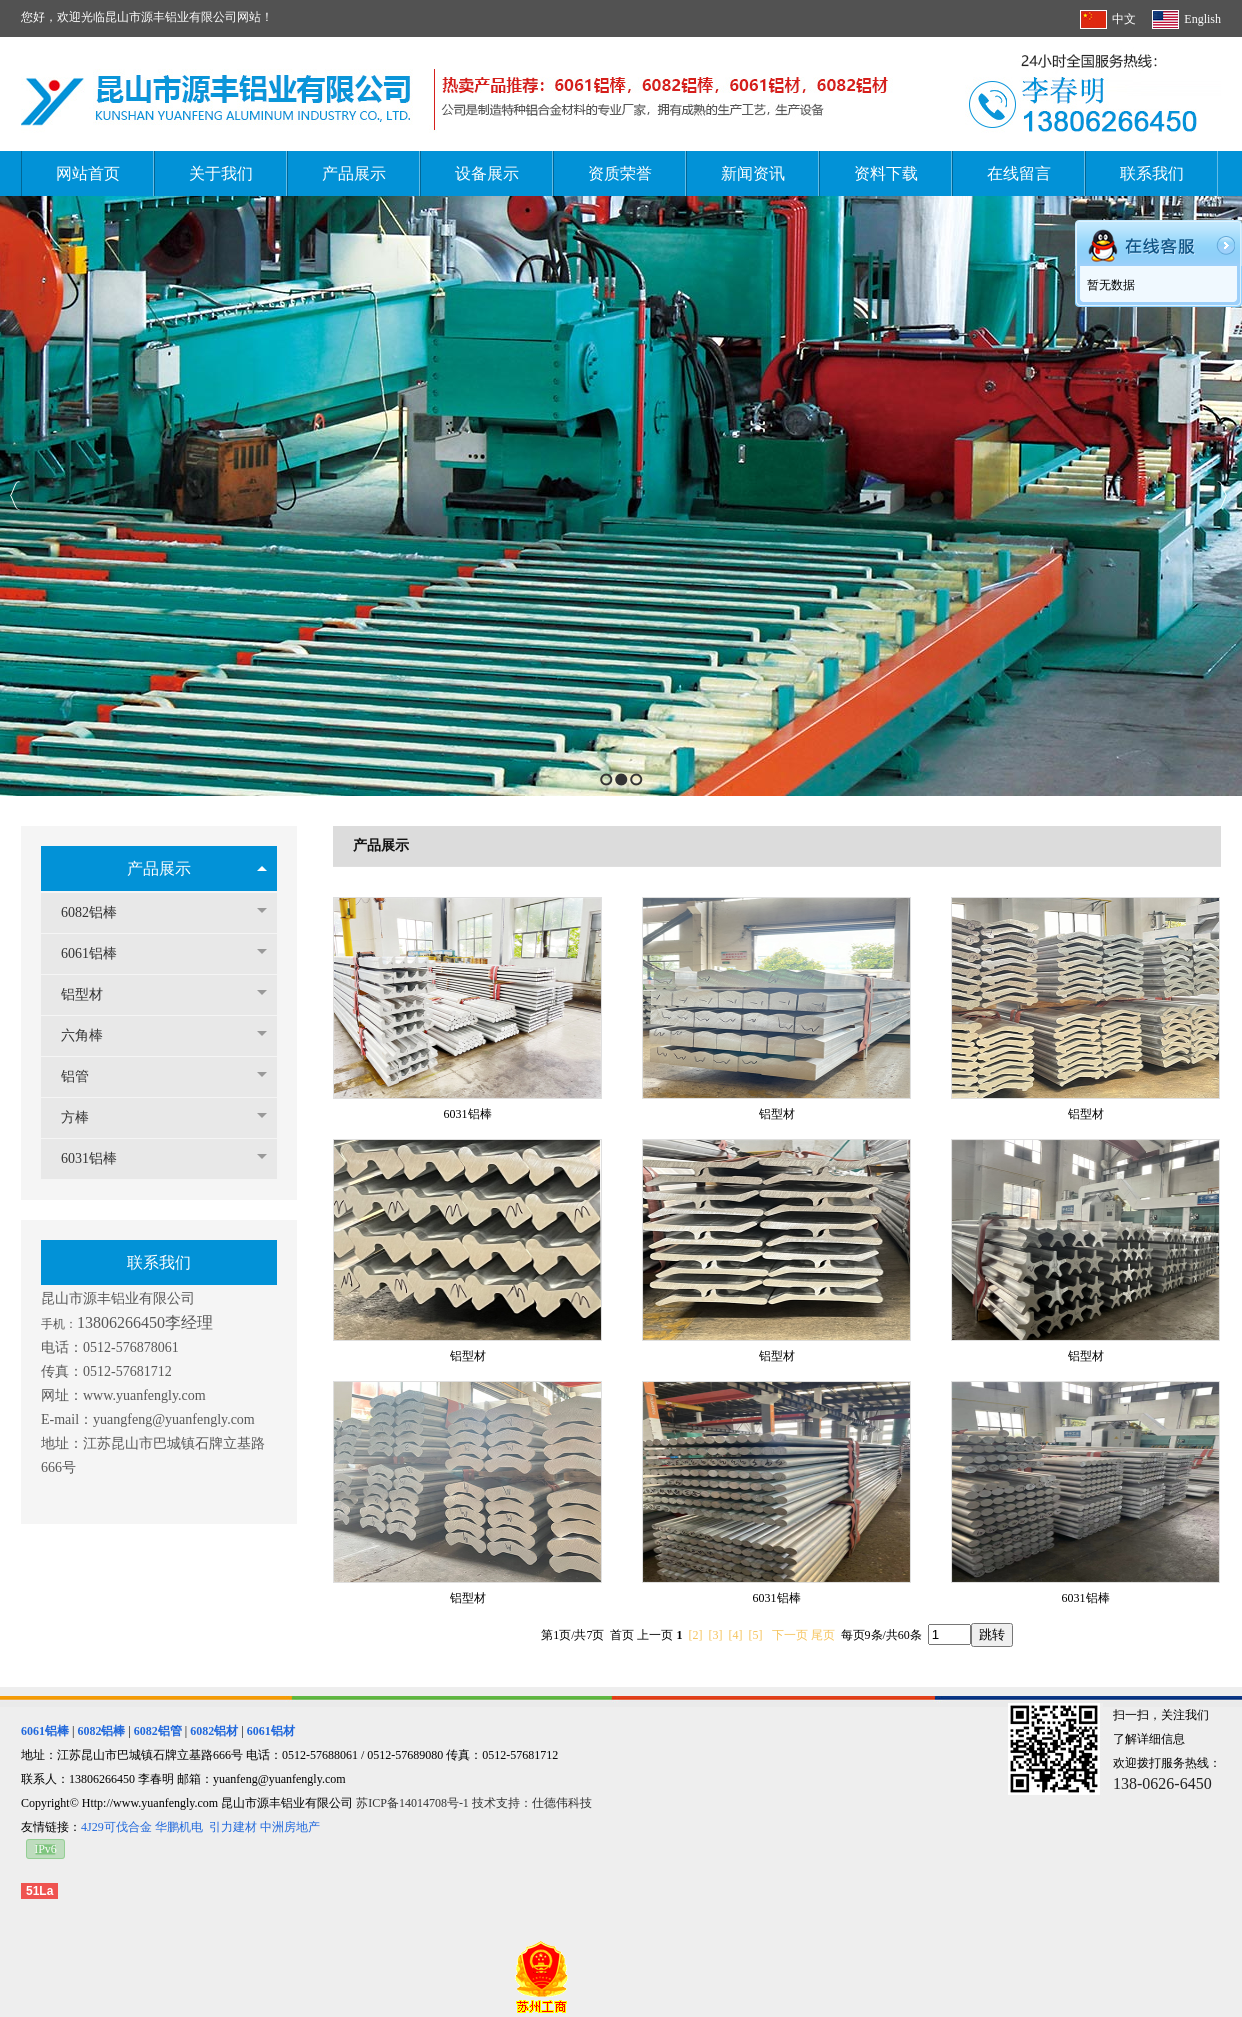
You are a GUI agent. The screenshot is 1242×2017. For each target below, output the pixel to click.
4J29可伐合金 (116, 1827)
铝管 (85, 1076)
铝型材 (92, 994)
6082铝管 (158, 1731)
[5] (756, 1635)
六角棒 (92, 1035)
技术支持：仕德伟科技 (532, 1803)
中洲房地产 (290, 1827)
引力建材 (233, 1827)
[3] (716, 1635)
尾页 (823, 1635)
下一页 (790, 1635)
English (1202, 19)
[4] (736, 1635)
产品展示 (159, 868)
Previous (15, 495)
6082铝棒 (99, 912)
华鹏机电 (179, 1827)
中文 (1124, 19)
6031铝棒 (99, 1158)
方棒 (85, 1117)
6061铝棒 (99, 953)
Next (1221, 495)
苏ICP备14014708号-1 (414, 1803)
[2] (696, 1635)
